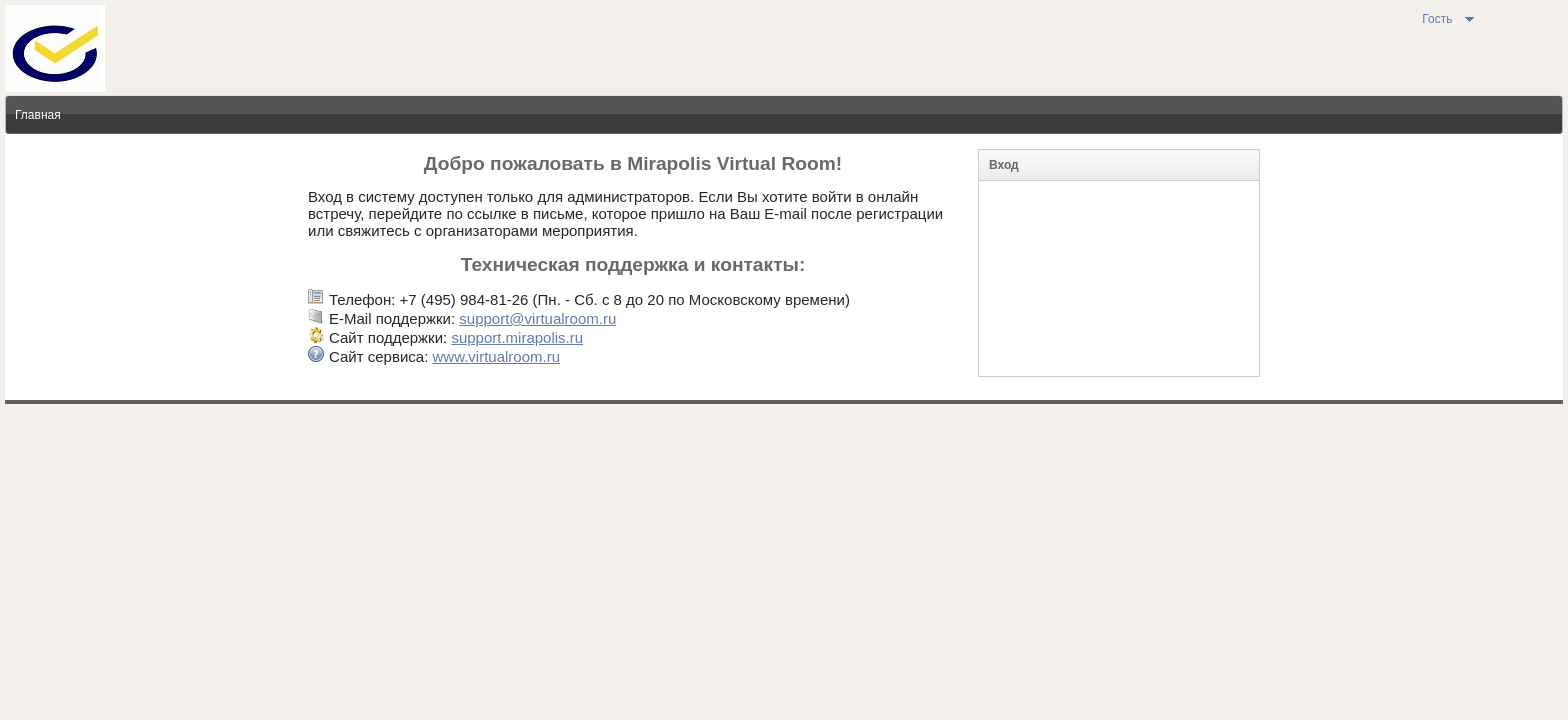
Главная (38, 115)
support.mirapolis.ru (517, 337)
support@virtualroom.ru (537, 318)
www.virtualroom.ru (496, 356)
